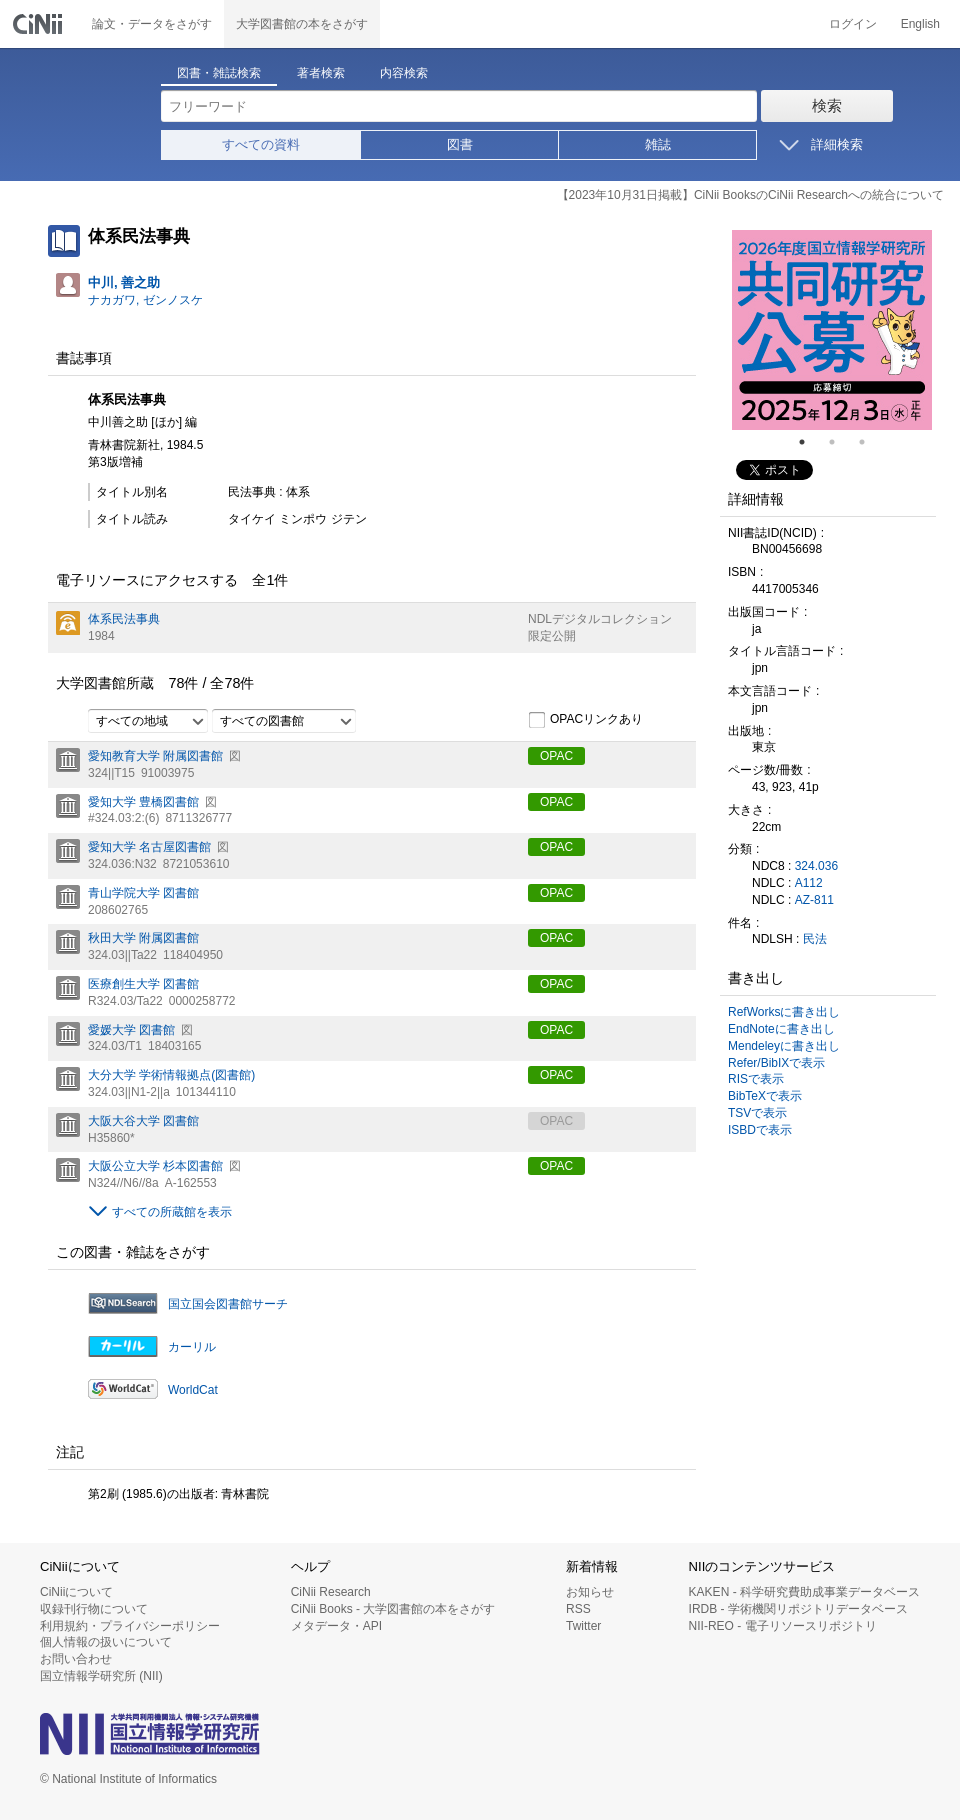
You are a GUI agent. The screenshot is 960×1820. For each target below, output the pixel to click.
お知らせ (590, 1592)
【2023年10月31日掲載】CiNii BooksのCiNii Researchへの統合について (750, 195)
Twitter (583, 1626)
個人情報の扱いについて (106, 1642)
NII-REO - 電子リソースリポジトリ (783, 1626)
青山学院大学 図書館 (143, 893)
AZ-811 (814, 900)
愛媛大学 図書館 (131, 1030)
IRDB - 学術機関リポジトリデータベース (798, 1609)
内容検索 (404, 73)
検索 (827, 105)
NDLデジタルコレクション (600, 619)
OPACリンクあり (585, 720)
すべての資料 (261, 144)
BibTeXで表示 (765, 1096)
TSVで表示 (757, 1113)
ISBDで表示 (760, 1130)
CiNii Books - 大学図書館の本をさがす (393, 1609)
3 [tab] (870, 442)
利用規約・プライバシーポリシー (130, 1626)
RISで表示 (756, 1079)
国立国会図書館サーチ (228, 1304)
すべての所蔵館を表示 (172, 1212)
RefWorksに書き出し (784, 1012)
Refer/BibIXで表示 (776, 1063)
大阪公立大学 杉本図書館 (155, 1166)
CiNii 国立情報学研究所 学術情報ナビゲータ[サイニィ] (40, 24)
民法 (815, 939)
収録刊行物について (94, 1609)
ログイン (853, 24)
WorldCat (193, 1390)
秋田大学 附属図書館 (143, 938)
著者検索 (321, 73)
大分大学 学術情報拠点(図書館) (171, 1075)
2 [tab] (840, 442)
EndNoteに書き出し (781, 1029)
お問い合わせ (76, 1659)
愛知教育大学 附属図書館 (155, 756)
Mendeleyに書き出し (784, 1046)
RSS (578, 1609)
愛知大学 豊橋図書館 (143, 802)
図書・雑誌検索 (219, 73)
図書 (460, 144)
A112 (809, 883)
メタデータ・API (336, 1626)
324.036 (816, 866)
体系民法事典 (124, 619)
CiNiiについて (76, 1592)
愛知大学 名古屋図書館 (149, 847)
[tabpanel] (832, 330)
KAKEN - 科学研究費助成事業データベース (804, 1592)
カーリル (192, 1347)
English (920, 24)
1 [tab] (810, 442)
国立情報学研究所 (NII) (101, 1676)
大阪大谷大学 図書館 (143, 1121)
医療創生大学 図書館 (143, 984)
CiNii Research (331, 1592)
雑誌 (658, 144)
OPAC (556, 756)
